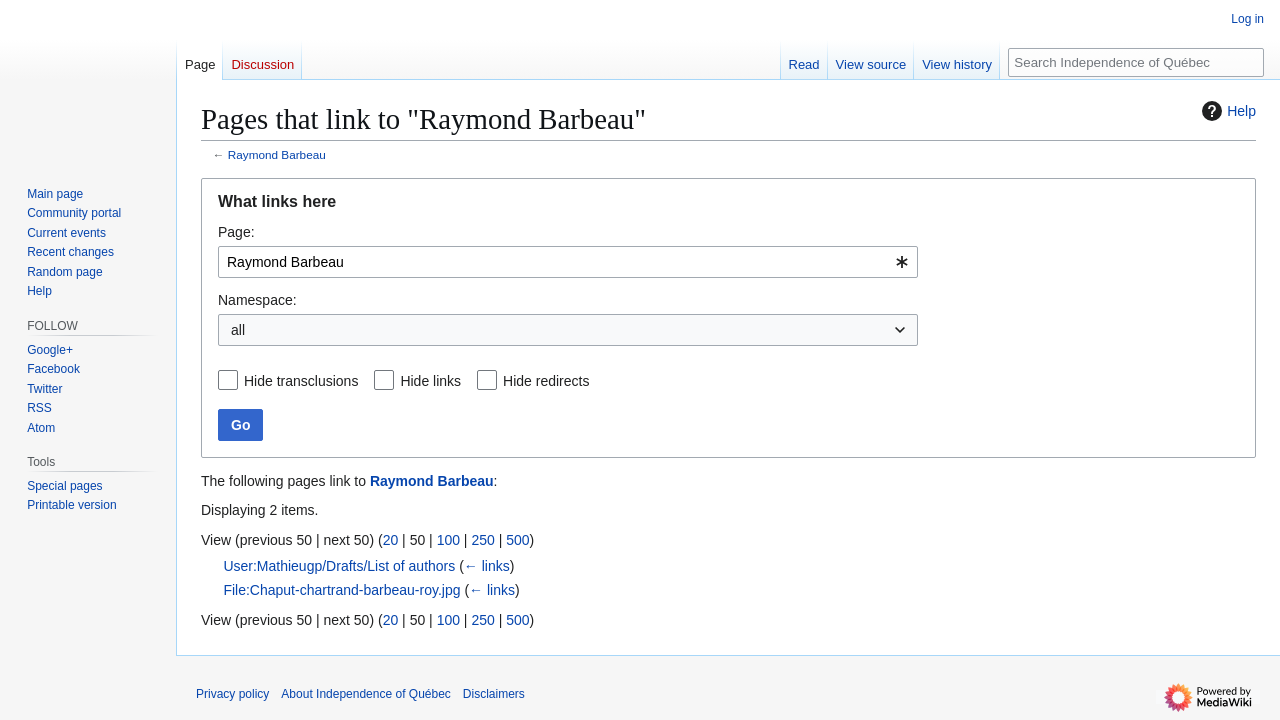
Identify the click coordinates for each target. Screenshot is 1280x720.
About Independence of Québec (365, 694)
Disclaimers (494, 694)
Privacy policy (232, 694)
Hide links (430, 381)
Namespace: (257, 300)
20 (391, 540)
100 (448, 540)
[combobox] (568, 262)
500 (517, 540)
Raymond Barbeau (277, 154)
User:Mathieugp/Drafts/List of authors (339, 566)
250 (482, 540)
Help (1226, 111)
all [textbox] (238, 330)
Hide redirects (546, 381)
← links (487, 566)
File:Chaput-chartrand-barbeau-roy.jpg (341, 590)
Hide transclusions (301, 381)
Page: (236, 232)
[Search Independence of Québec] (1136, 62)
